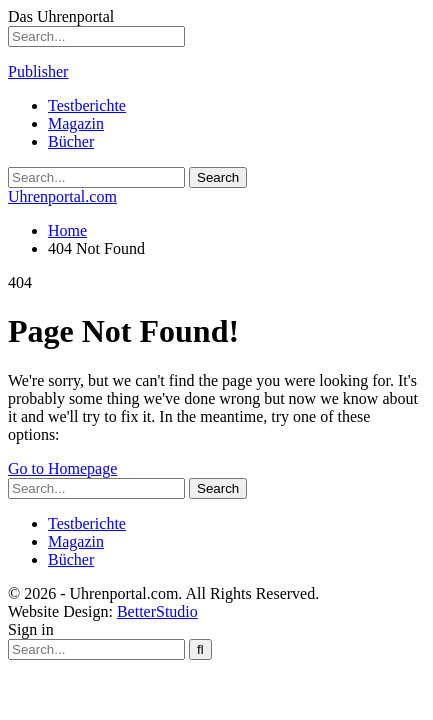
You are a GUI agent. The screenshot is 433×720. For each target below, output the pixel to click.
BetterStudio (157, 611)
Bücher (71, 141)
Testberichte (87, 105)
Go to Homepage (62, 468)
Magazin (76, 123)
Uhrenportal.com (62, 196)
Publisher (38, 71)
